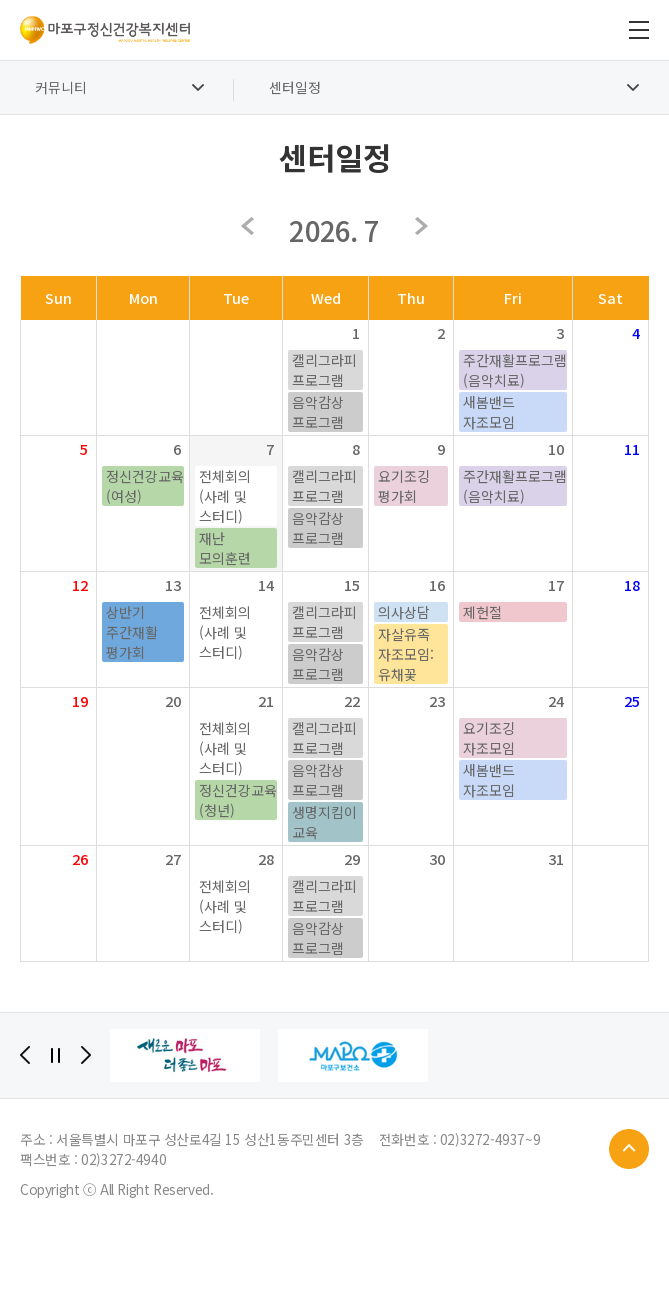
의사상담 (404, 612)
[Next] (86, 1055)
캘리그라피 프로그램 (324, 370)
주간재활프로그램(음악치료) (515, 370)
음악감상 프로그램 (318, 412)
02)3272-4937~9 (490, 1139)
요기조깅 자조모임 (489, 738)
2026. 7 (334, 230)
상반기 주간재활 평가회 (132, 632)
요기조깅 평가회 (404, 486)
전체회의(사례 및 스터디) (225, 496)
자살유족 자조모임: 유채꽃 (406, 654)
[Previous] (25, 1055)
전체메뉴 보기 (639, 30)
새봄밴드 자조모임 (489, 412)
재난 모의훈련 (225, 548)
